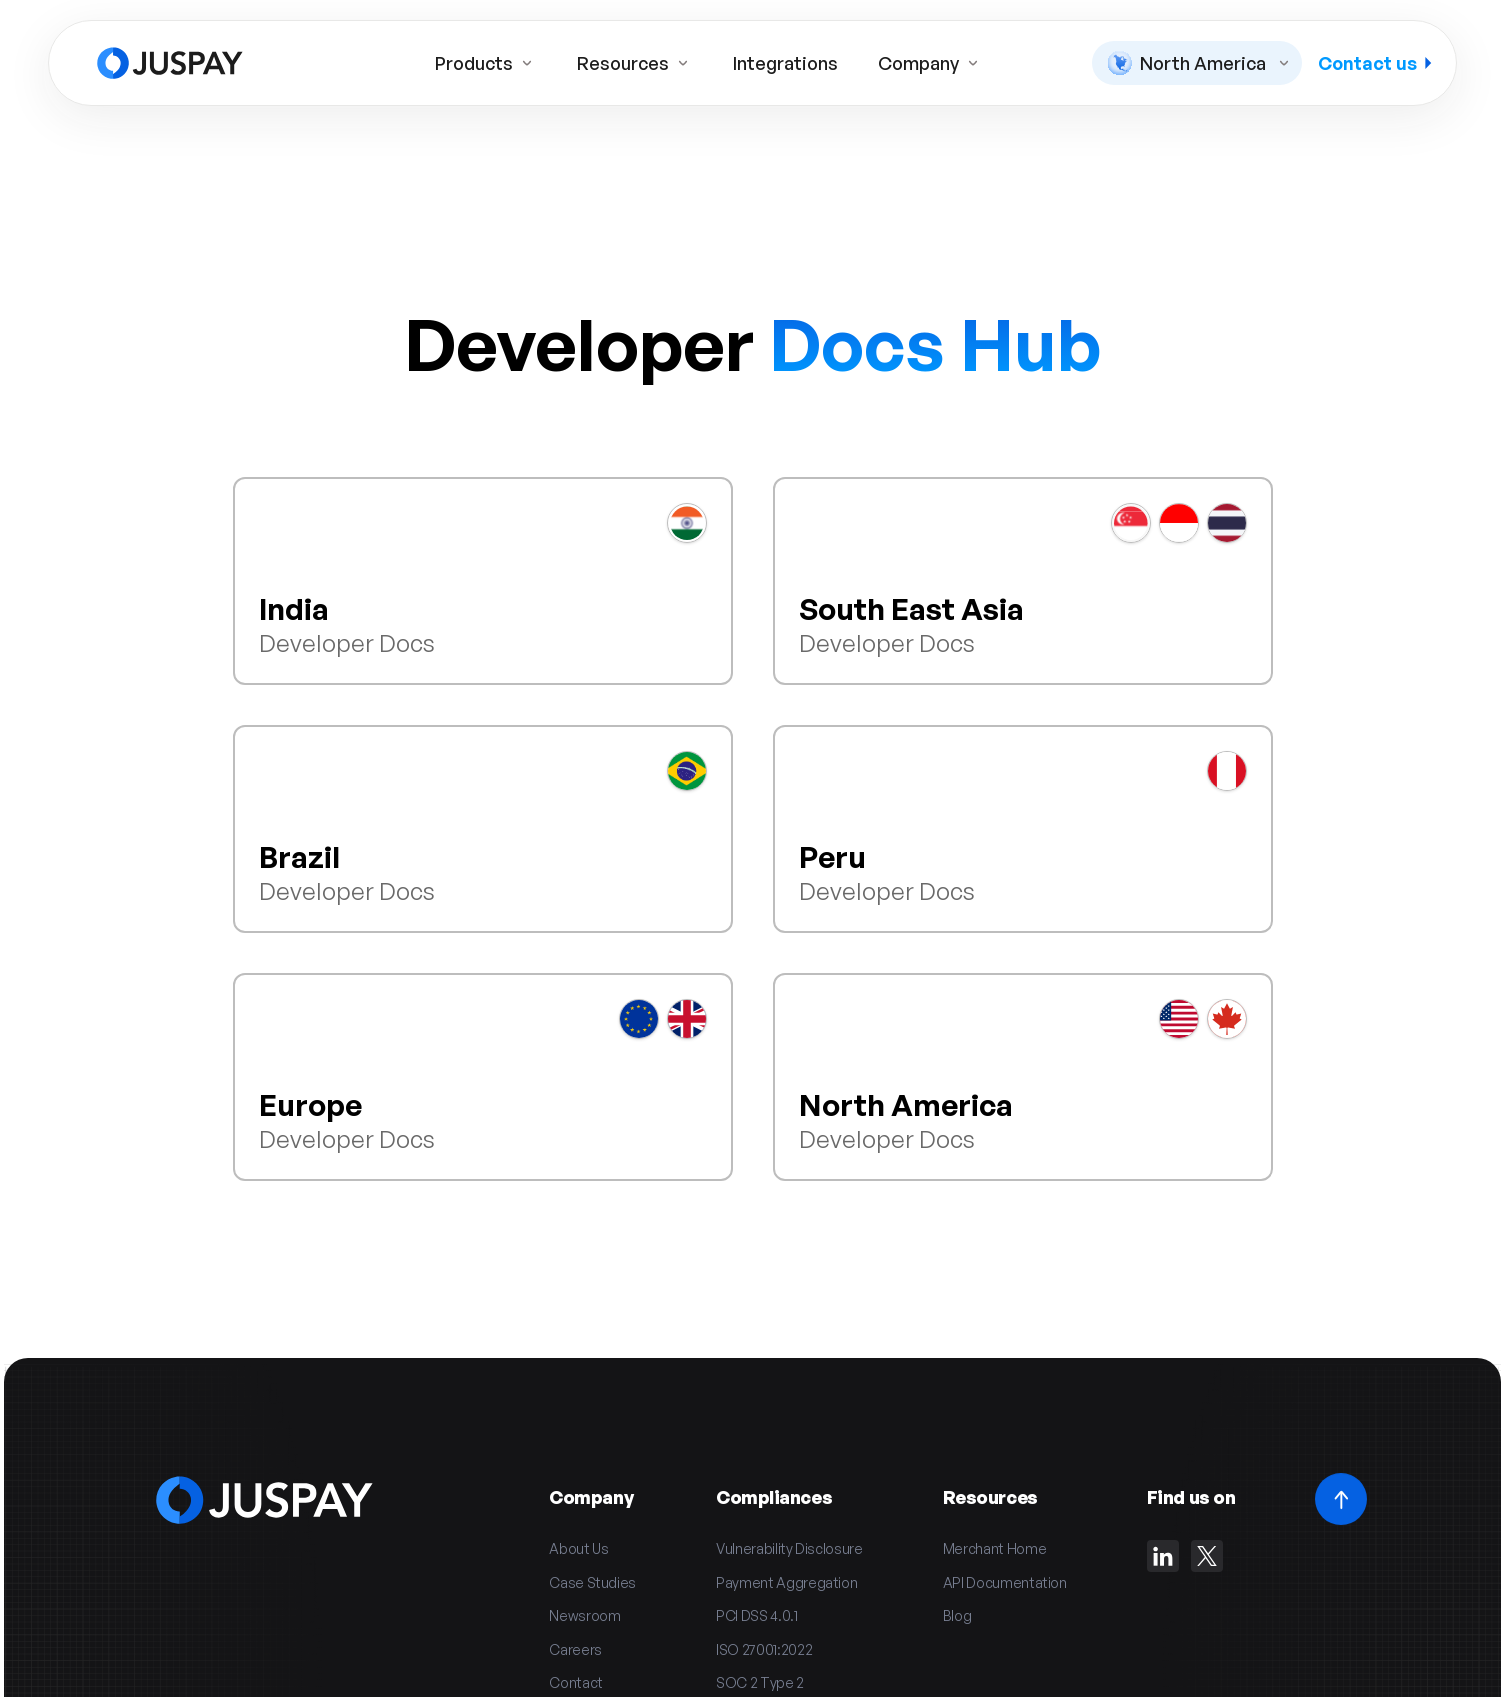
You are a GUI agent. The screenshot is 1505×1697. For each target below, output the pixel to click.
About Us (578, 1548)
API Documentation (1005, 1582)
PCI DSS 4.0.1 (756, 1615)
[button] (1197, 63)
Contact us (1375, 63)
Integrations (785, 63)
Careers (575, 1649)
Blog (957, 1615)
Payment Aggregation (786, 1582)
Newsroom (584, 1615)
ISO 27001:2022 (764, 1649)
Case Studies (592, 1582)
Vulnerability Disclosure (789, 1548)
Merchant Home (994, 1548)
